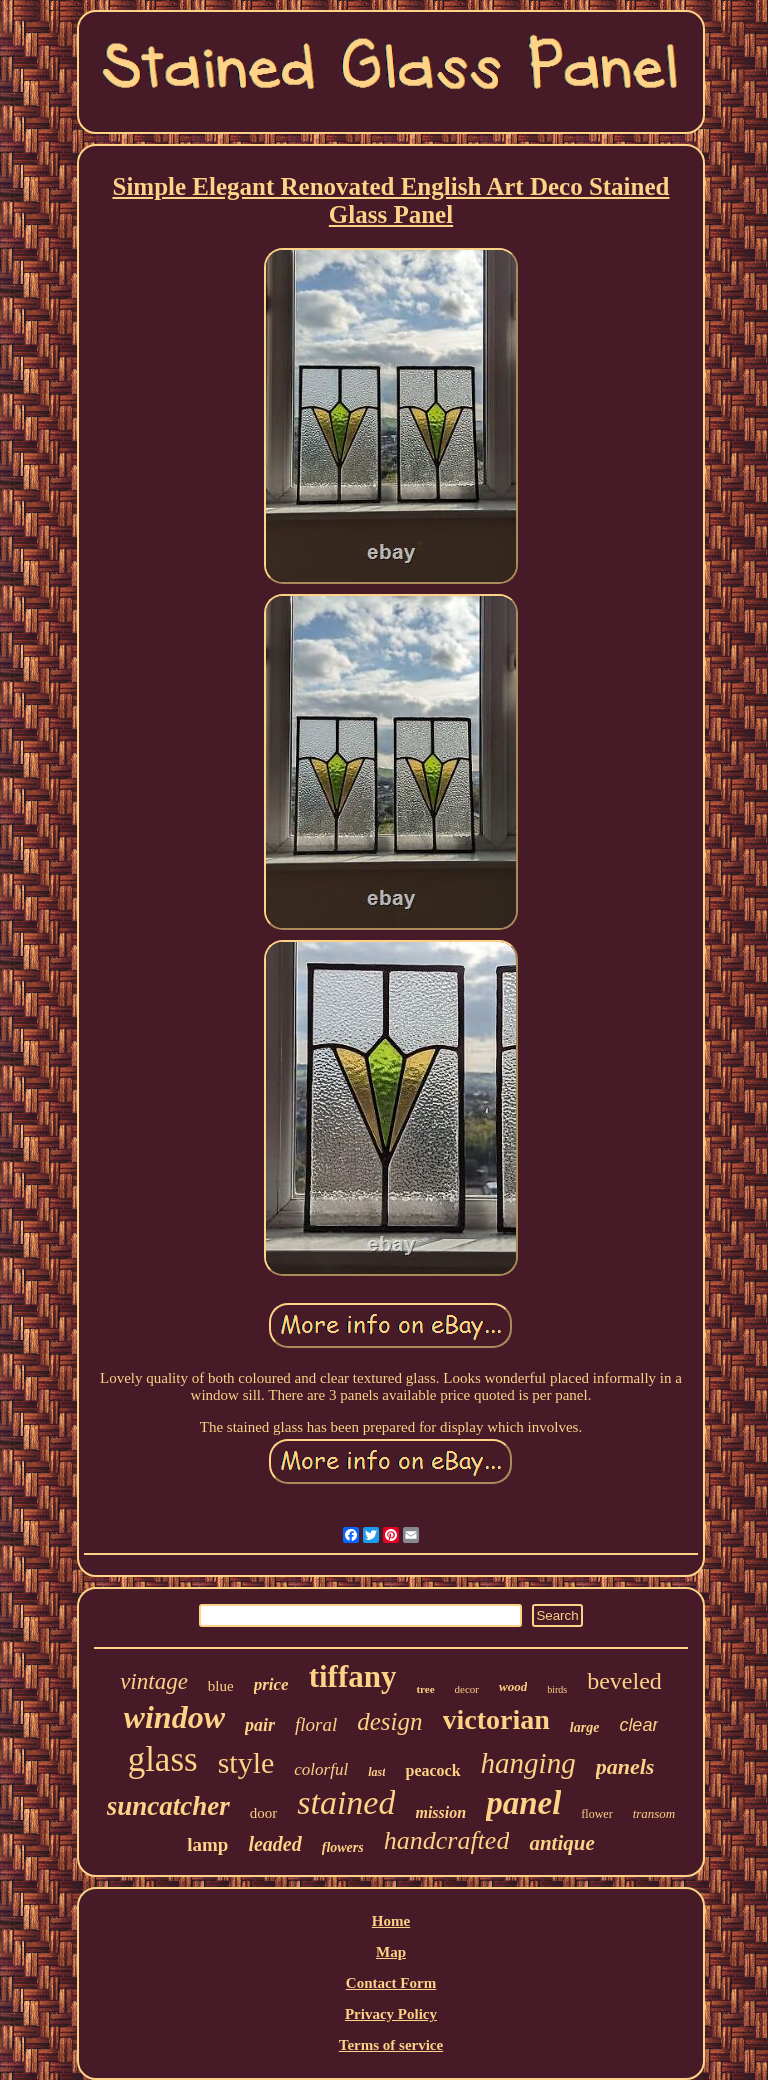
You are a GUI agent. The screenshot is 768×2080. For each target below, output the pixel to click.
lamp (207, 1844)
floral (316, 1724)
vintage (154, 1681)
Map (391, 1952)
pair (260, 1725)
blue (221, 1686)
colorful (321, 1769)
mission (440, 1812)
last (376, 1772)
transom (654, 1813)
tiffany (353, 1676)
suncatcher (168, 1806)
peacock (432, 1770)
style (246, 1762)
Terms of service (391, 2045)
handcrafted (447, 1840)
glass (163, 1759)
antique (561, 1843)
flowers (343, 1847)
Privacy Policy (391, 2014)
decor (467, 1689)
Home (391, 1921)
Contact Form (391, 1983)
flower (596, 1814)
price (271, 1684)
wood (513, 1686)
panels (625, 1766)
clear (638, 1725)
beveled (624, 1681)
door (264, 1813)
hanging (528, 1763)
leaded (274, 1844)
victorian (496, 1719)
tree (425, 1689)
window (174, 1717)
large (585, 1727)
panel (523, 1803)
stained (346, 1802)
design (389, 1721)
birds (557, 1689)
